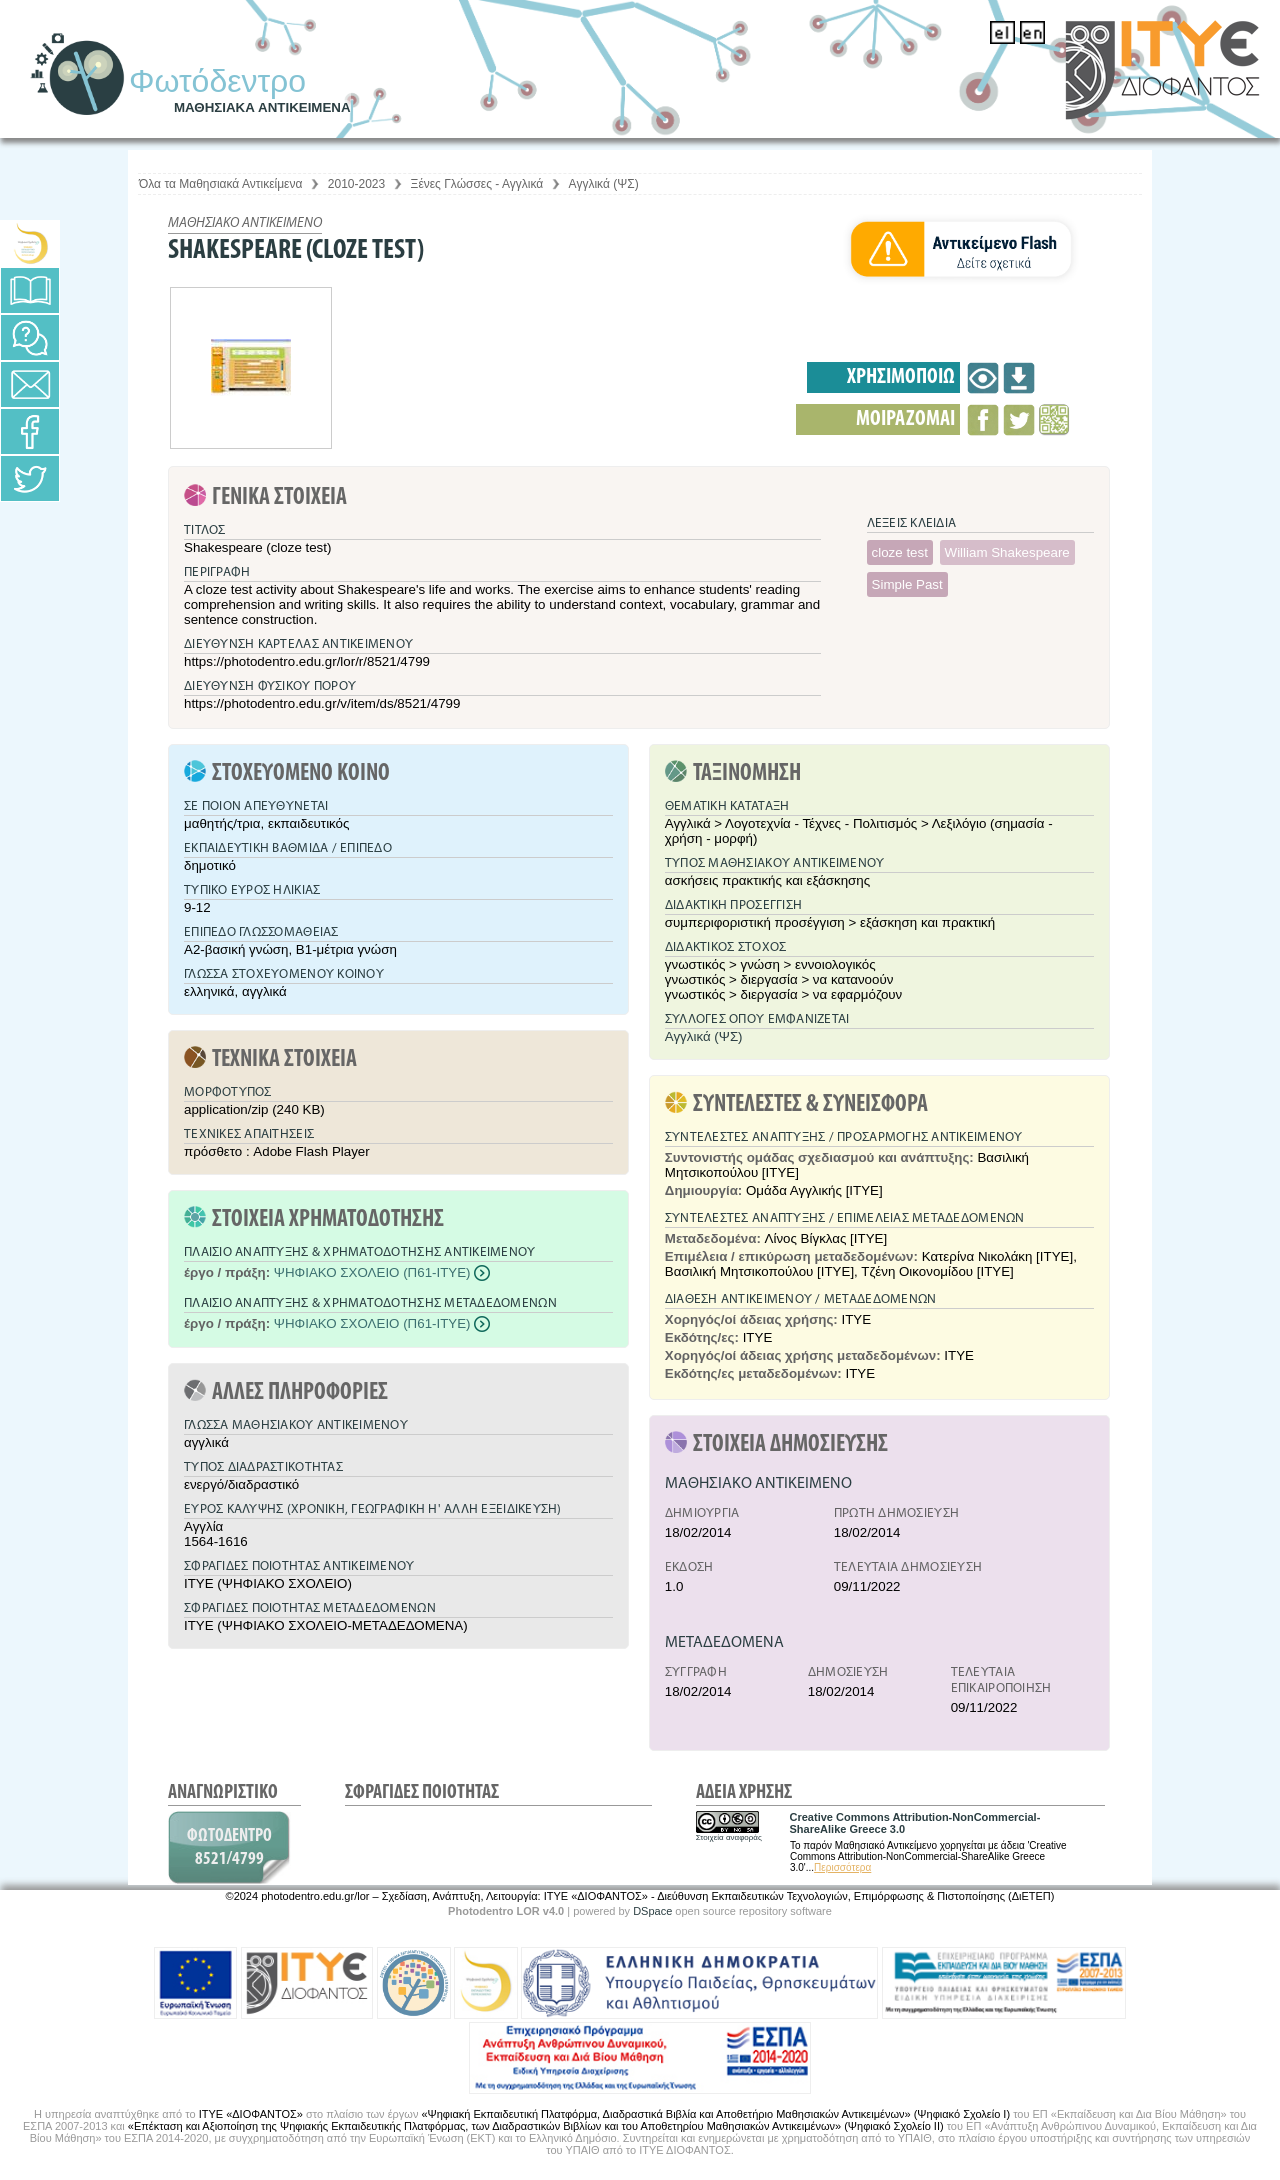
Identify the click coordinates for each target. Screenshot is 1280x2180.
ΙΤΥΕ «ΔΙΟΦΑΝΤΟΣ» (251, 2114)
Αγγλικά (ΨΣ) (604, 184)
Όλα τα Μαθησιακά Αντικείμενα (220, 184)
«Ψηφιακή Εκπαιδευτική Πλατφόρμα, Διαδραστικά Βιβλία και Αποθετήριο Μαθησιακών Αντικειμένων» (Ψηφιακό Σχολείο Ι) (715, 2114)
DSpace (652, 1911)
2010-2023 (356, 184)
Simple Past (907, 584)
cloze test (900, 552)
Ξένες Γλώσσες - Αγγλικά (477, 184)
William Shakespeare (1007, 552)
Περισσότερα (842, 1867)
